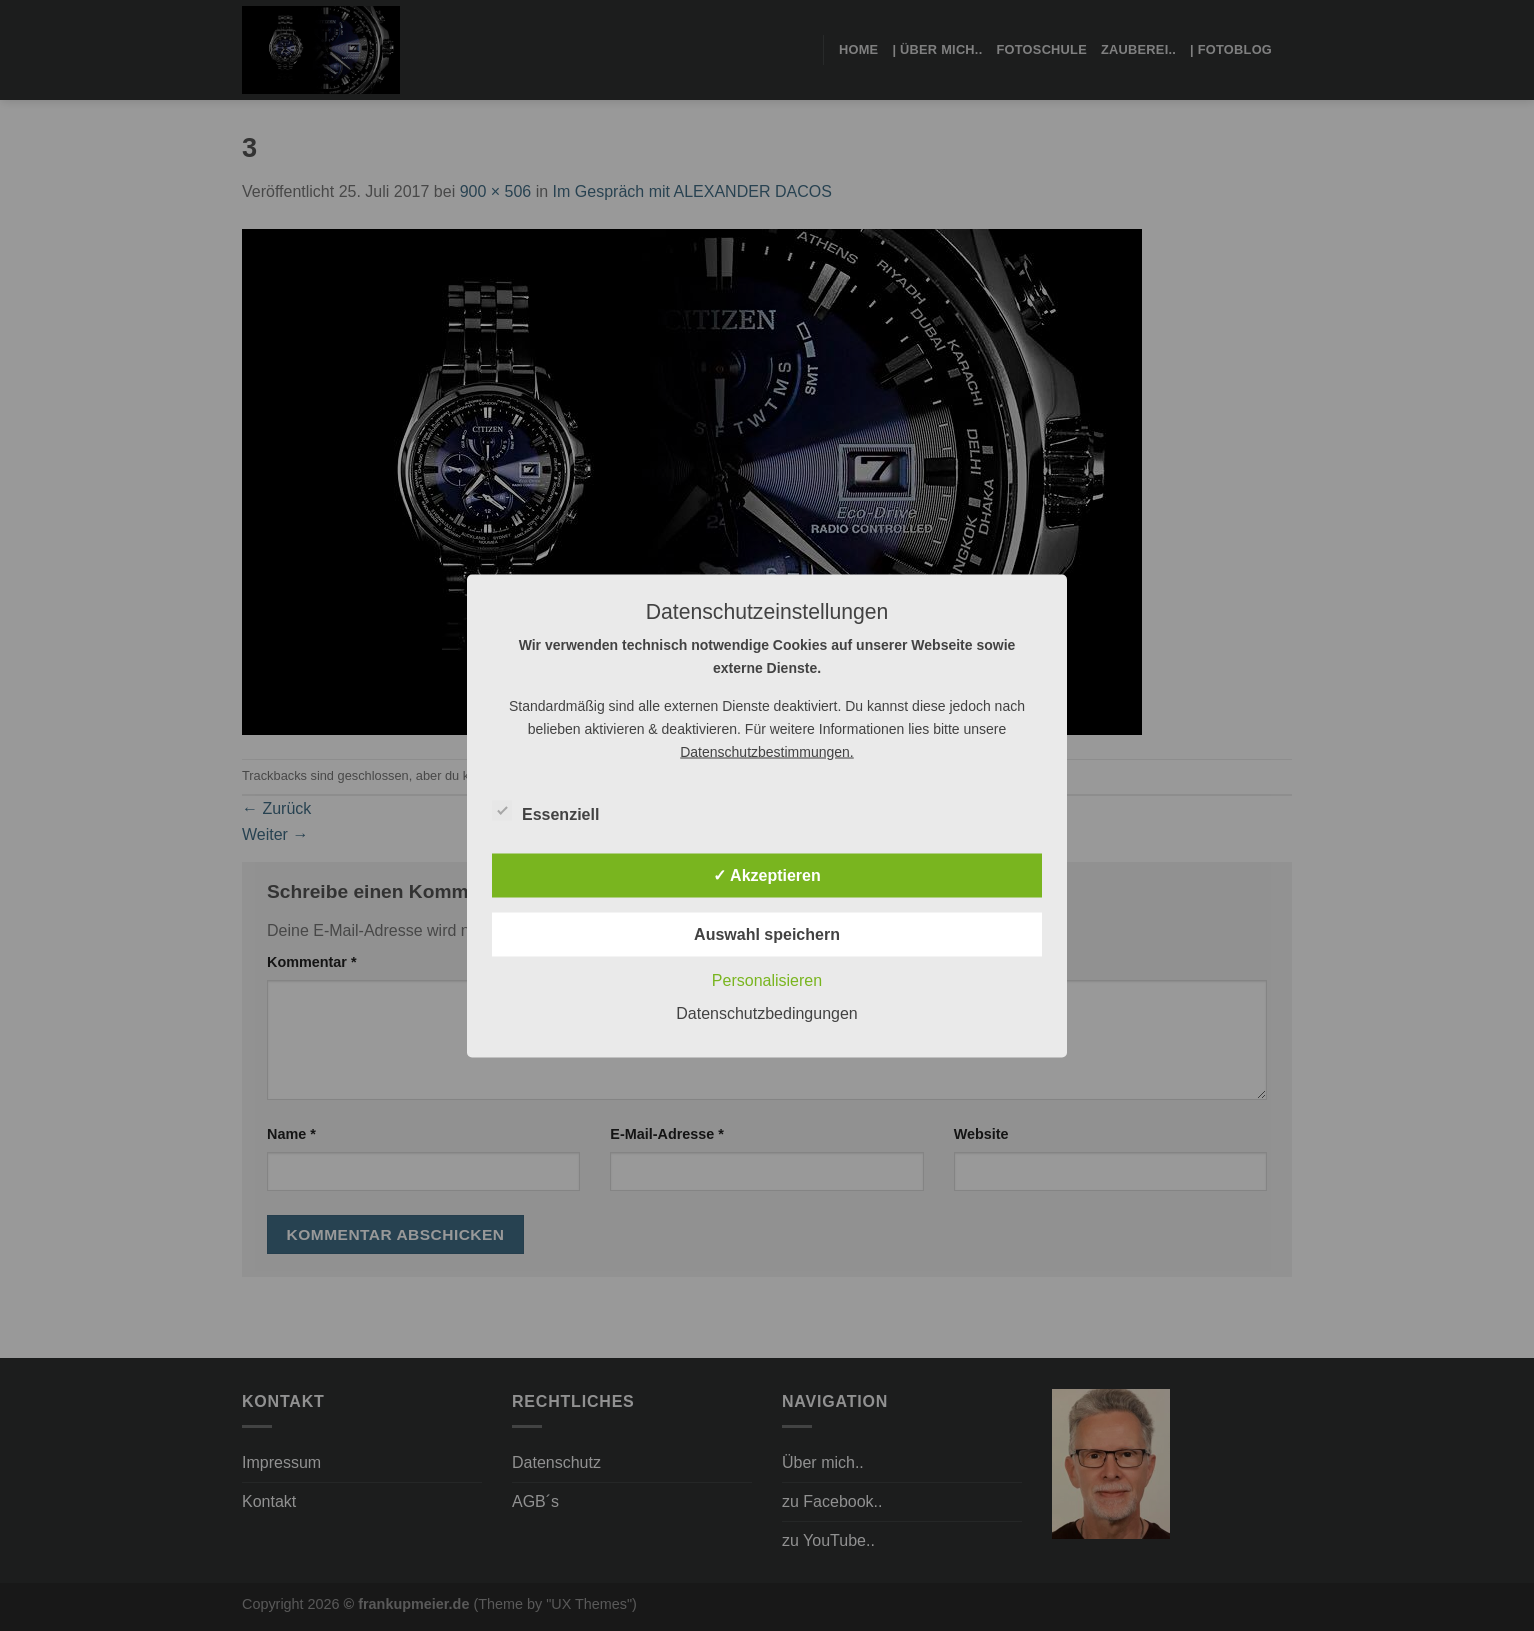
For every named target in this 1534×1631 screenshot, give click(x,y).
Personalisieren (767, 979)
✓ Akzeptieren (767, 874)
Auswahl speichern (767, 933)
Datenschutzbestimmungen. (767, 751)
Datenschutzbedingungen (766, 1012)
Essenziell (545, 811)
